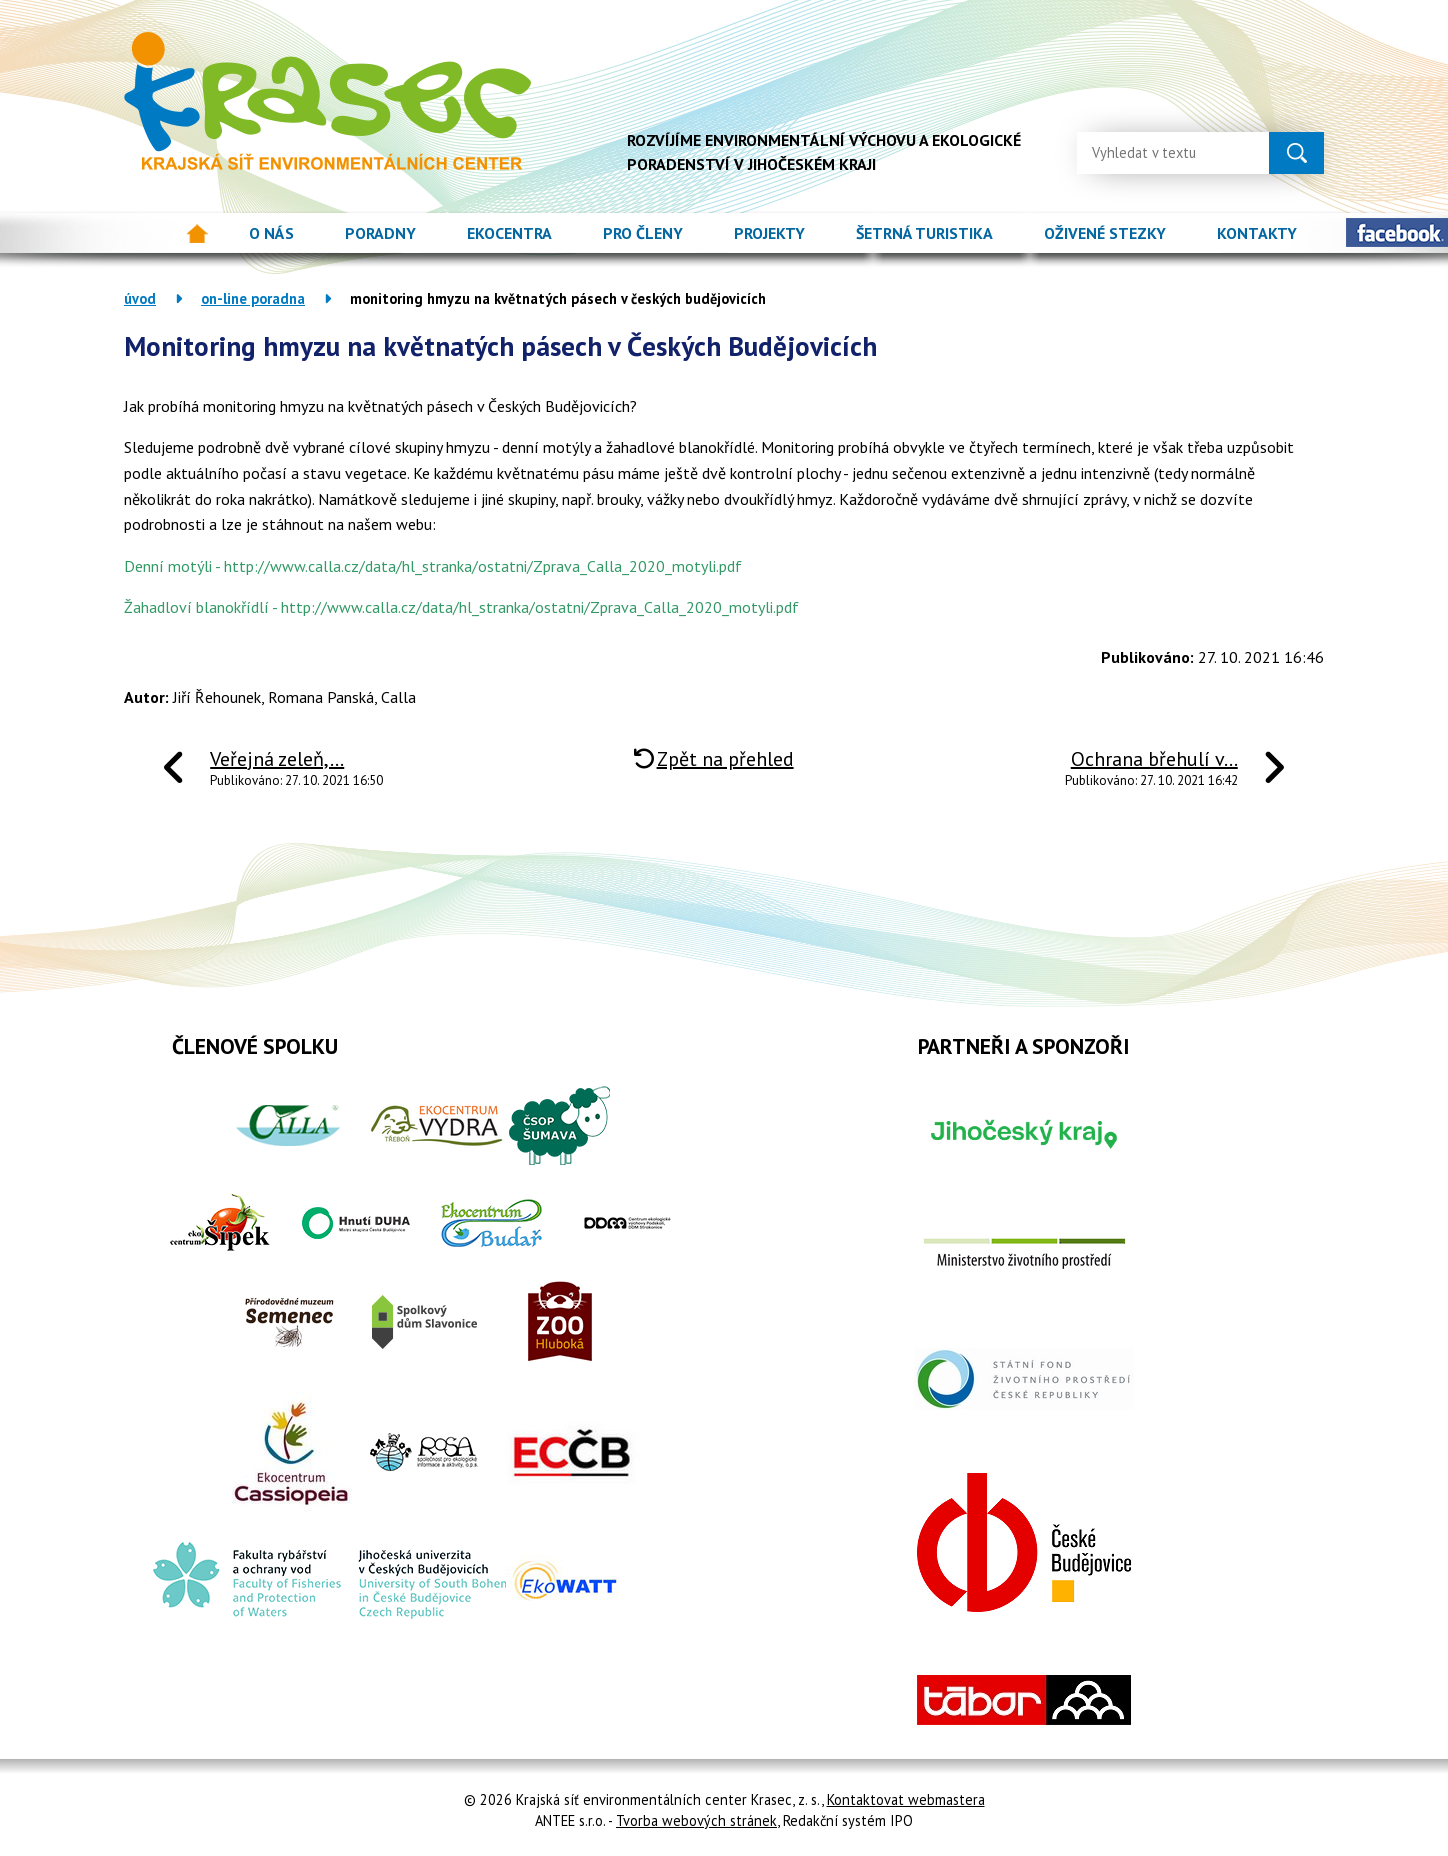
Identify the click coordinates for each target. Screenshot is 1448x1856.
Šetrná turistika (924, 233)
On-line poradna (253, 298)
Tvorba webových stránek (696, 1820)
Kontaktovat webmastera (906, 1799)
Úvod (197, 233)
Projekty (769, 233)
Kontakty (1257, 233)
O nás (271, 233)
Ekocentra (509, 233)
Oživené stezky (1105, 233)
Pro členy (643, 233)
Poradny (380, 233)
